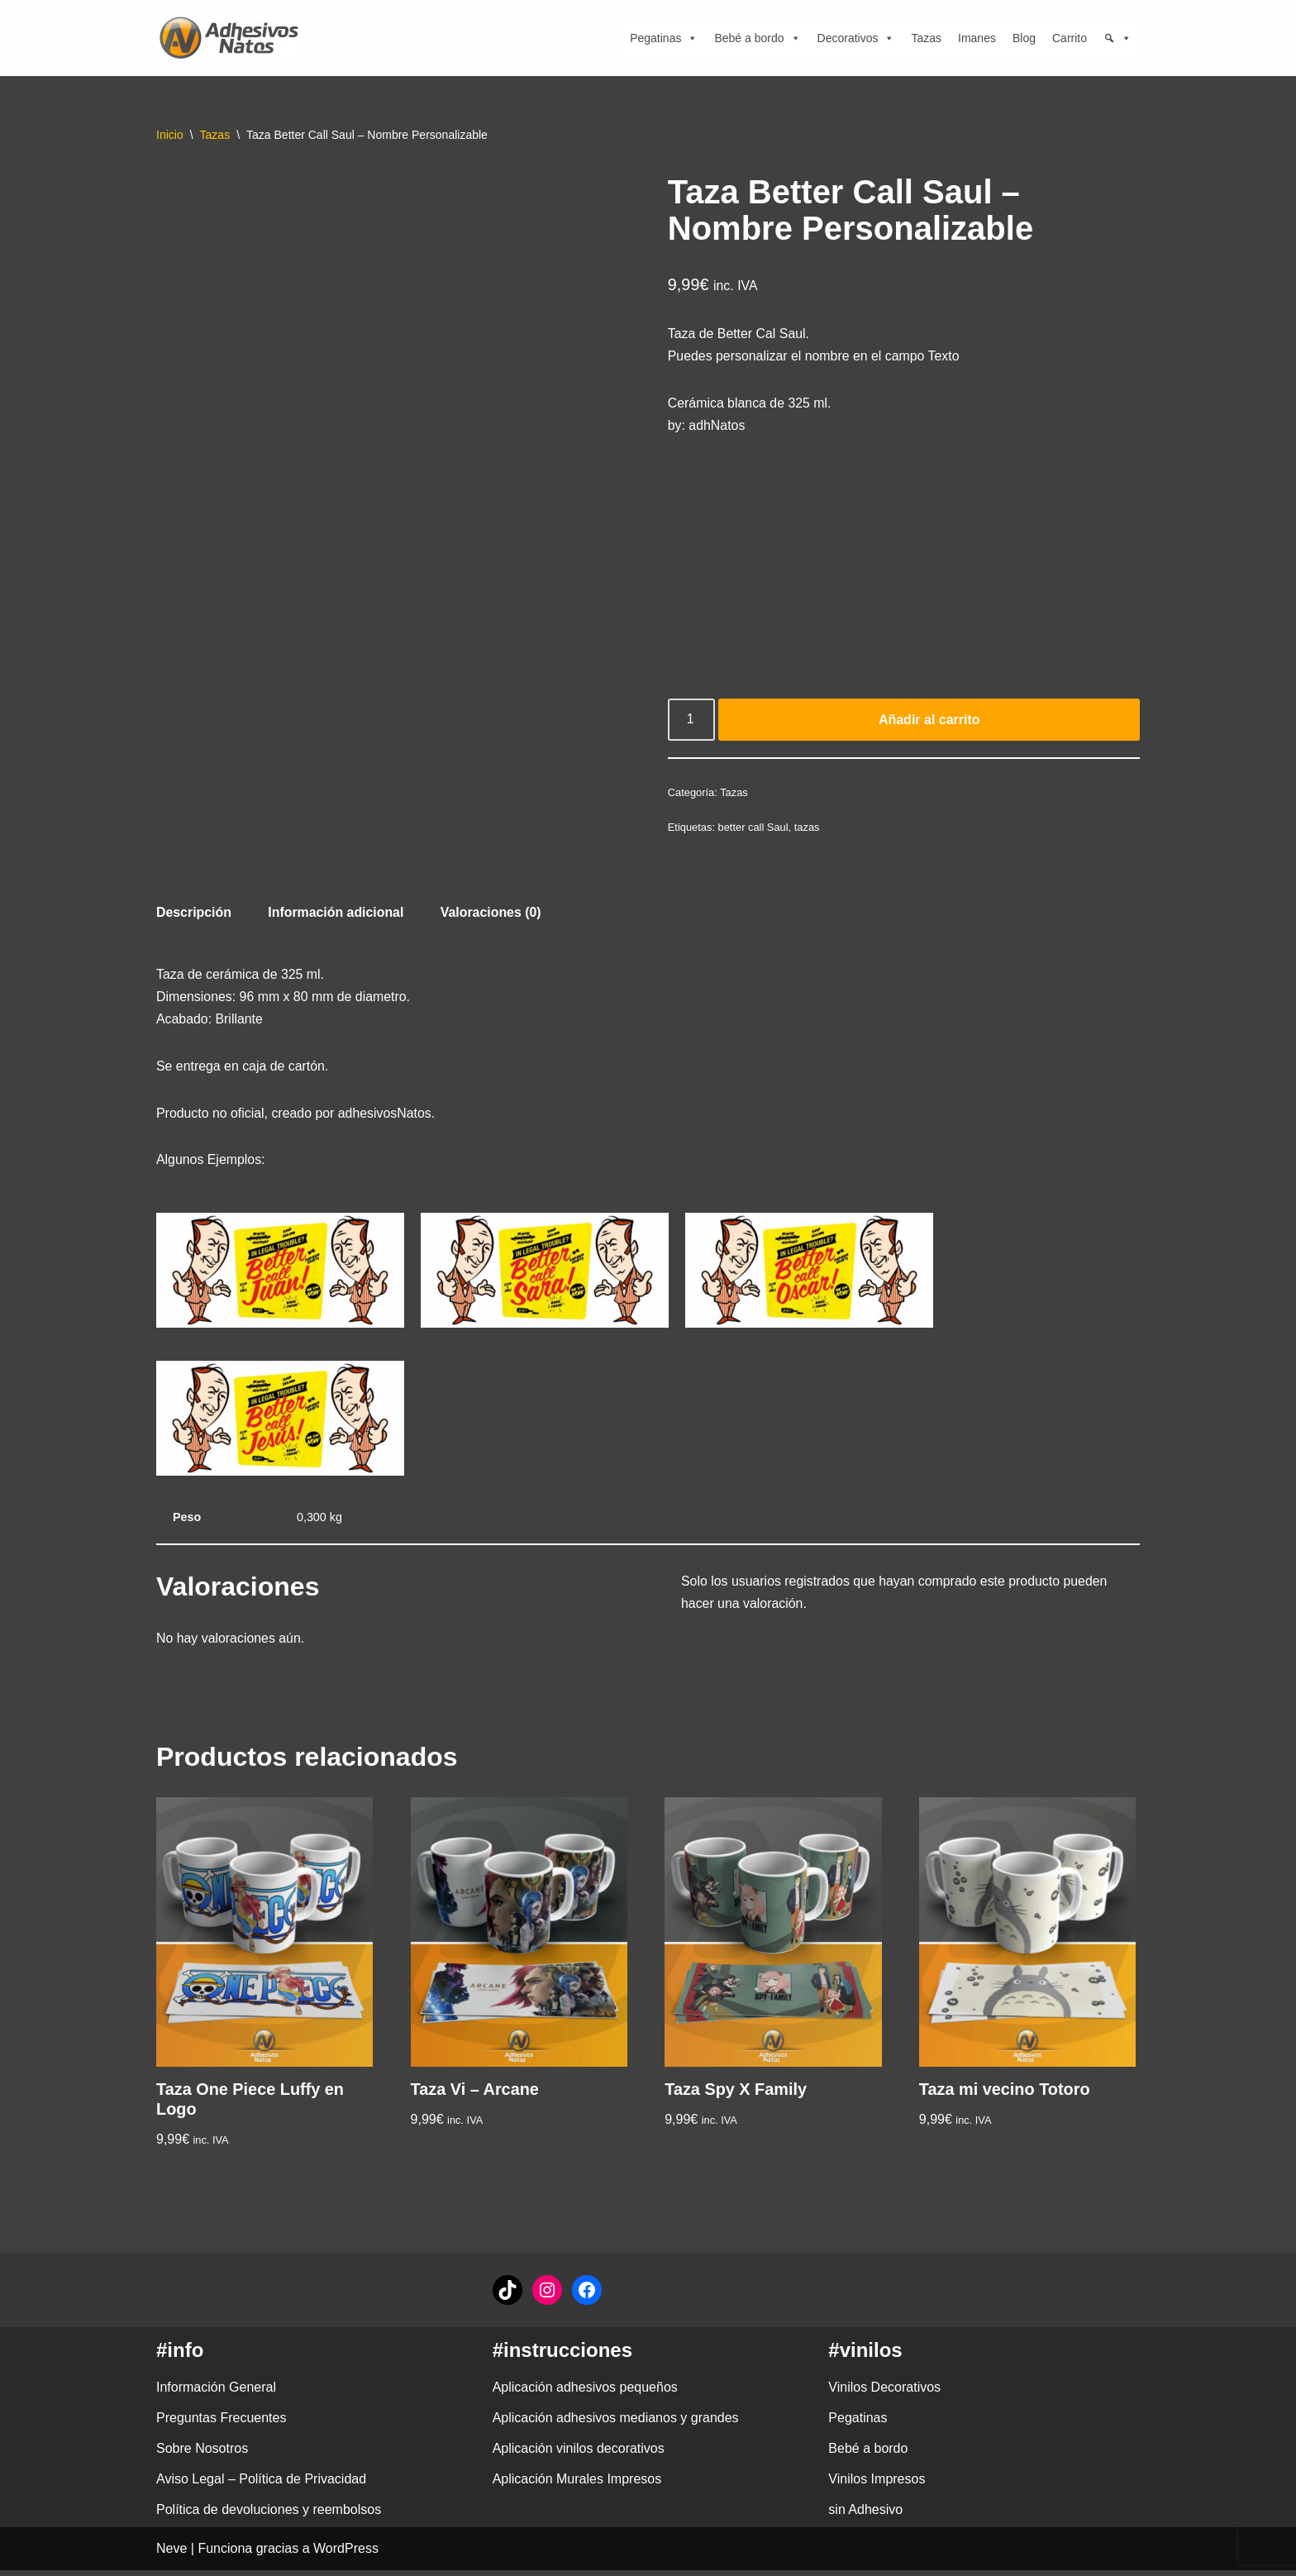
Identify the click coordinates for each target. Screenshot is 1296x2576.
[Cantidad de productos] (692, 721)
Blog (1024, 38)
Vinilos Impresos (876, 2485)
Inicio (169, 134)
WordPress (346, 2555)
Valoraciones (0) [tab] (493, 916)
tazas (808, 829)
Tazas (926, 38)
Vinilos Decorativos (884, 2393)
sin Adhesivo (865, 2516)
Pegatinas (664, 38)
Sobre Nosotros (202, 2455)
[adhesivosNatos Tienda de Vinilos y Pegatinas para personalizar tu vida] (233, 38)
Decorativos (856, 38)
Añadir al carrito (929, 721)
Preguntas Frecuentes (221, 2423)
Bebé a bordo (757, 38)
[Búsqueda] (1117, 38)
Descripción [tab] (194, 916)
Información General (216, 2393)
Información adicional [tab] (337, 916)
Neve (171, 2555)
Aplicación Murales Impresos (577, 2485)
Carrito (1069, 38)
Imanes (977, 38)
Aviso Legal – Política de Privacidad (261, 2485)
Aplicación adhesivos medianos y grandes (616, 2423)
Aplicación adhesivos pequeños (585, 2393)
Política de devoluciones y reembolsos (268, 2516)
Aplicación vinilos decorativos (579, 2455)
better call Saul (753, 829)
